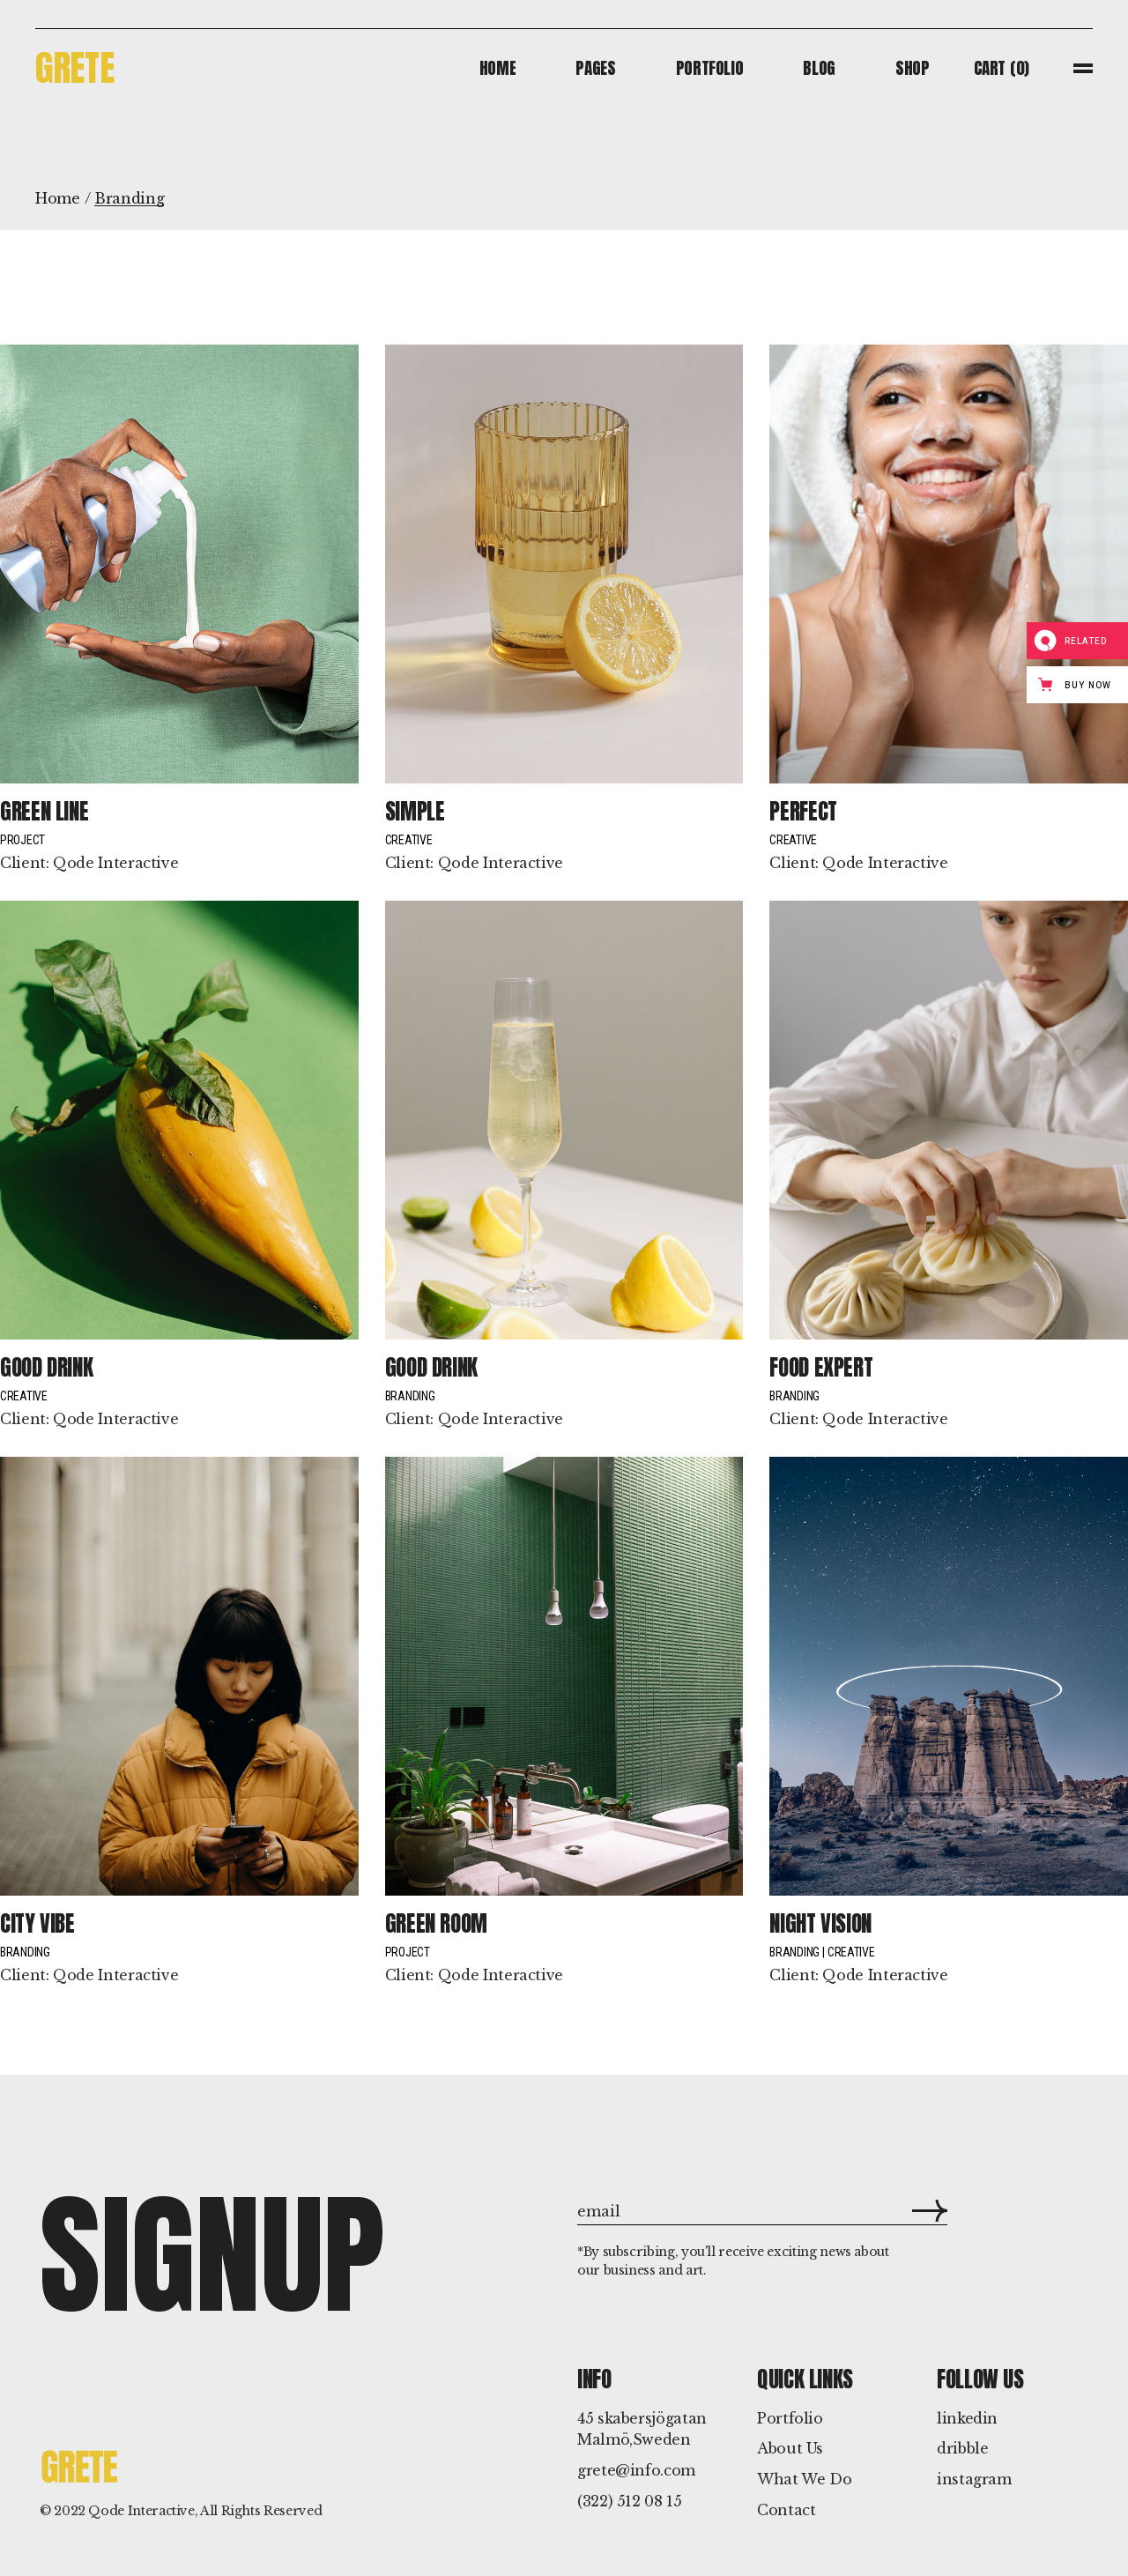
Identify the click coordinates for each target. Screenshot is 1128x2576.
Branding (410, 1396)
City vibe (37, 1923)
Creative (409, 840)
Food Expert (820, 1367)
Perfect (802, 811)
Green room (436, 1923)
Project (22, 840)
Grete (74, 67)
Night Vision (820, 1923)
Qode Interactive (115, 863)
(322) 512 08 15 (629, 2501)
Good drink (46, 1367)
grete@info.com (636, 2470)
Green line (44, 811)
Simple (415, 811)
